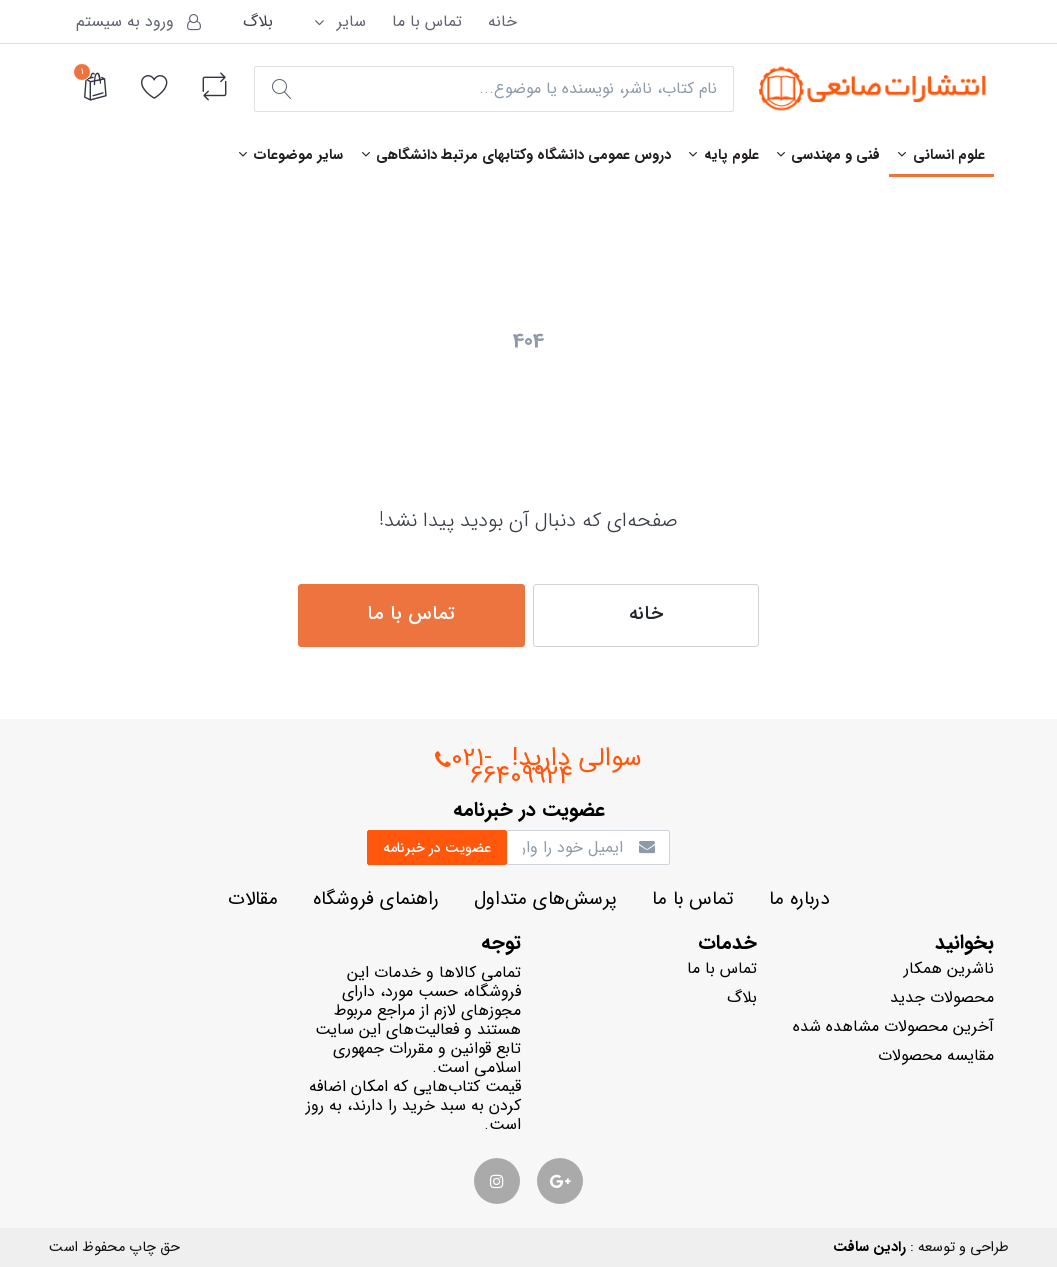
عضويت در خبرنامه (437, 848)
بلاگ (258, 21)
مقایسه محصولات (936, 1055)
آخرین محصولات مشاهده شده (893, 1026)
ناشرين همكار (949, 968)
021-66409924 (504, 767)
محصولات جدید (942, 997)
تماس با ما (427, 21)
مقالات (253, 899)
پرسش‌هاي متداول (545, 899)
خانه (502, 21)
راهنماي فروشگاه (376, 899)
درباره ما (799, 899)
